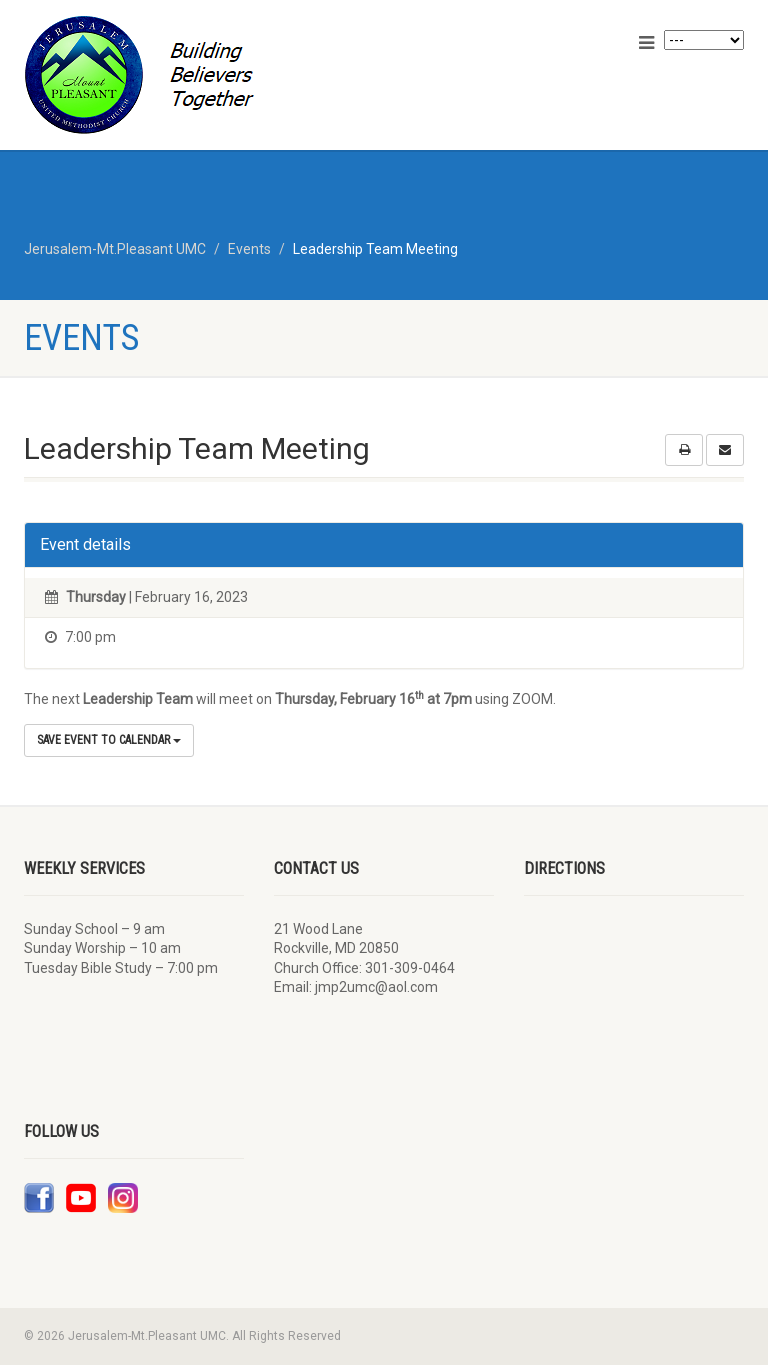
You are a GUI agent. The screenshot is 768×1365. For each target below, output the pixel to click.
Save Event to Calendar (109, 740)
